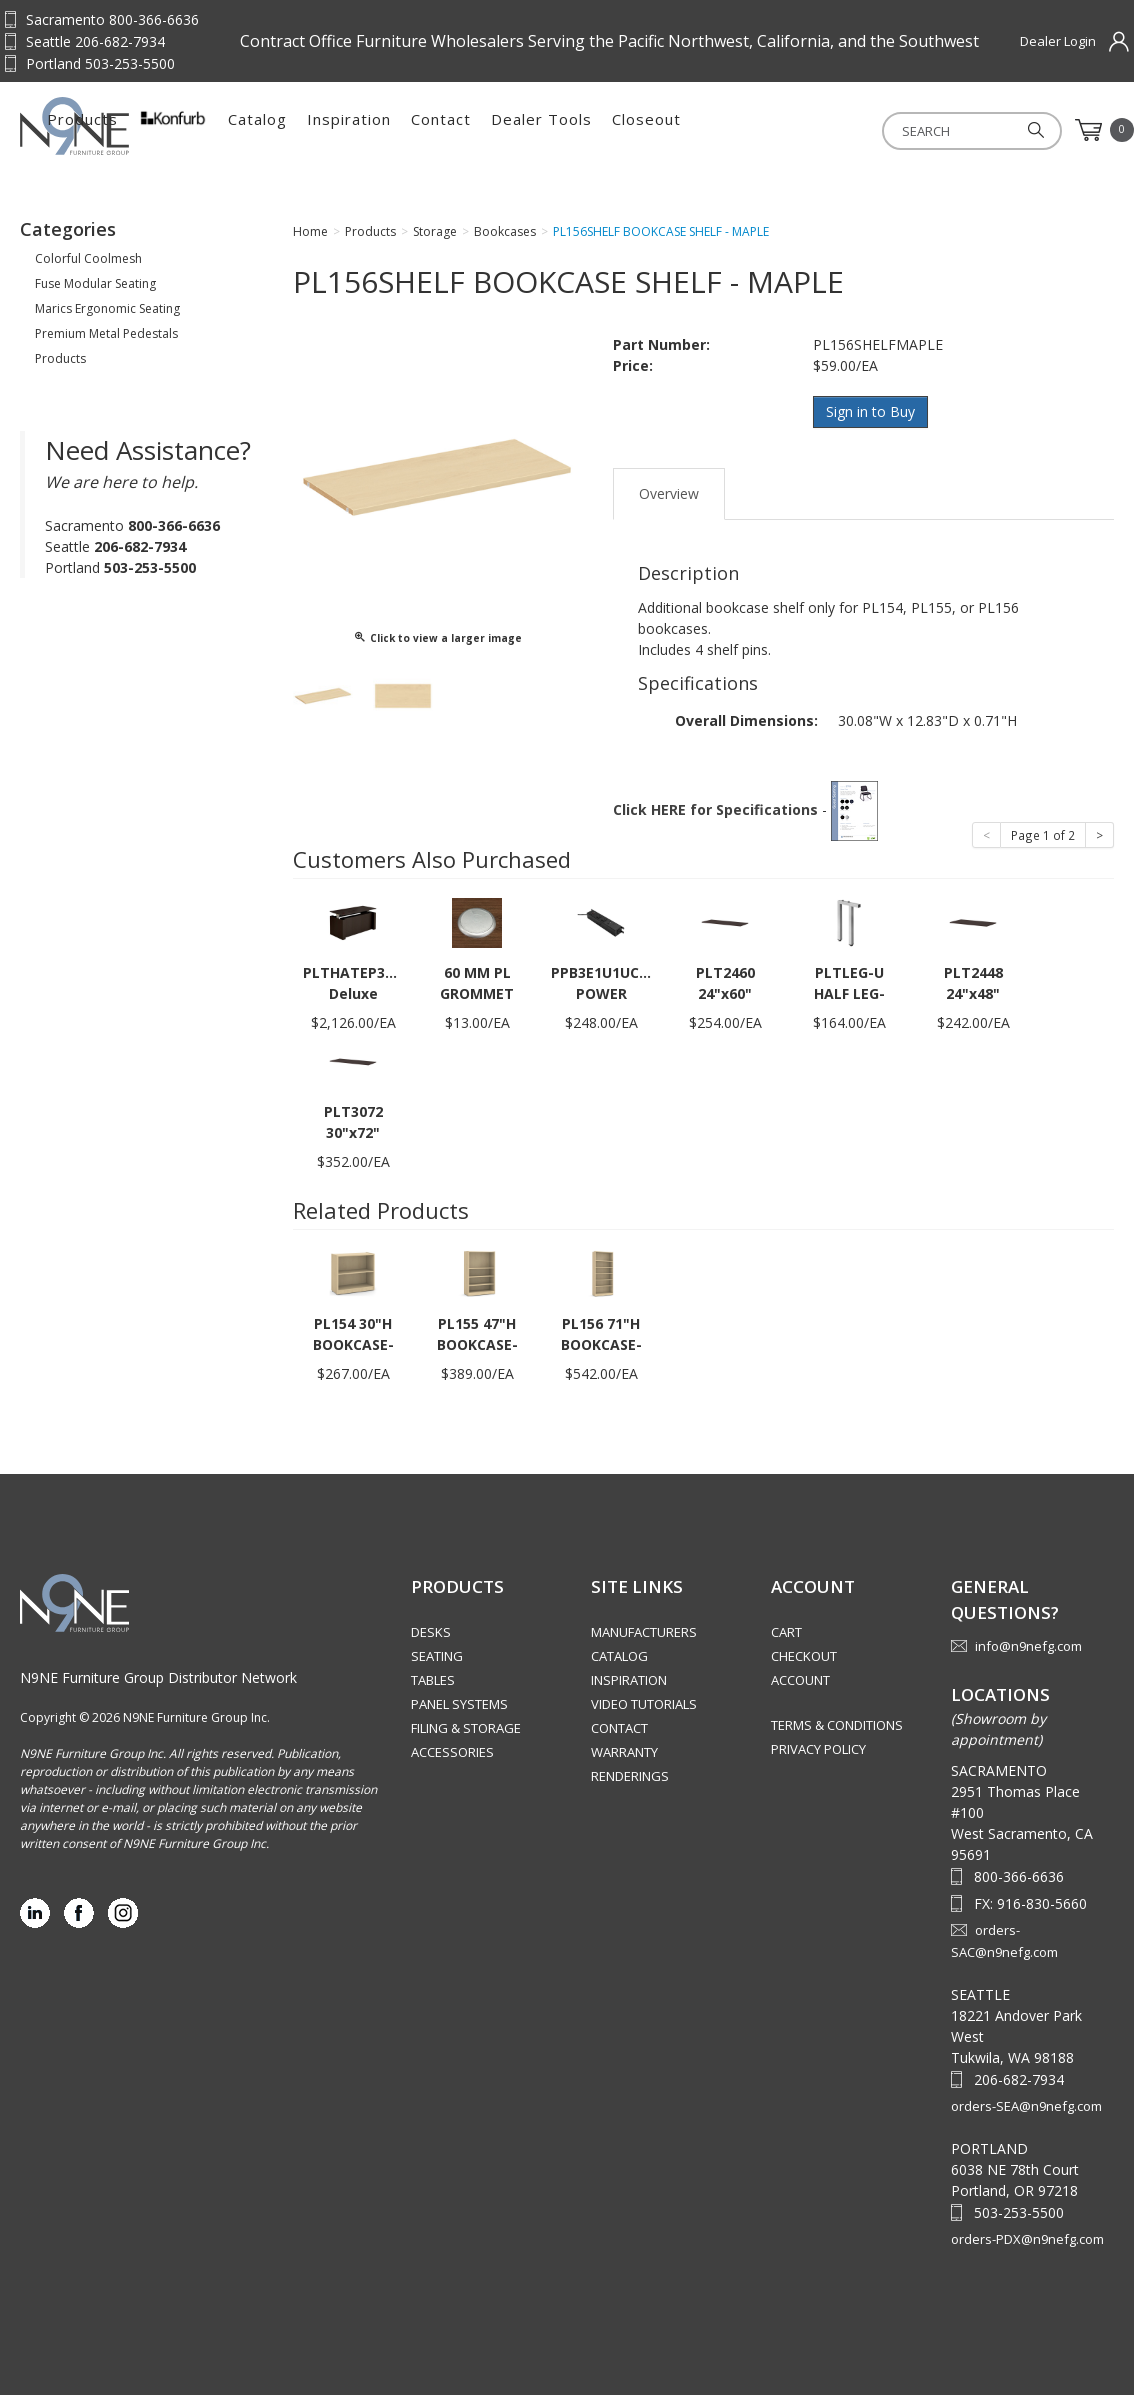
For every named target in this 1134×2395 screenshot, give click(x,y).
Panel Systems (459, 1704)
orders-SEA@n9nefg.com (1026, 2106)
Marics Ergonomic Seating (107, 308)
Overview (669, 493)
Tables (433, 1680)
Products (285, 130)
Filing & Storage (466, 1728)
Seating (437, 1656)
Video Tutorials (644, 1704)
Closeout (849, 130)
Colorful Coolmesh (88, 258)
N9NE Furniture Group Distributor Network (158, 1677)
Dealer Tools (744, 130)
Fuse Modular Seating (95, 283)
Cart (786, 1632)
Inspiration (552, 130)
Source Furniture (118, 126)
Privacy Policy (818, 1749)
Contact (644, 130)
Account (800, 1680)
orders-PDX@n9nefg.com (1027, 2239)
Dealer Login (1058, 41)
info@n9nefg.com (1028, 1646)
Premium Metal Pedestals (106, 333)
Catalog (460, 130)
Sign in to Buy (870, 411)
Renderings (630, 1776)
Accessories (452, 1752)
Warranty (624, 1752)
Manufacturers (644, 1632)
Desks (431, 1632)
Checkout (804, 1656)
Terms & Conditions (837, 1725)
